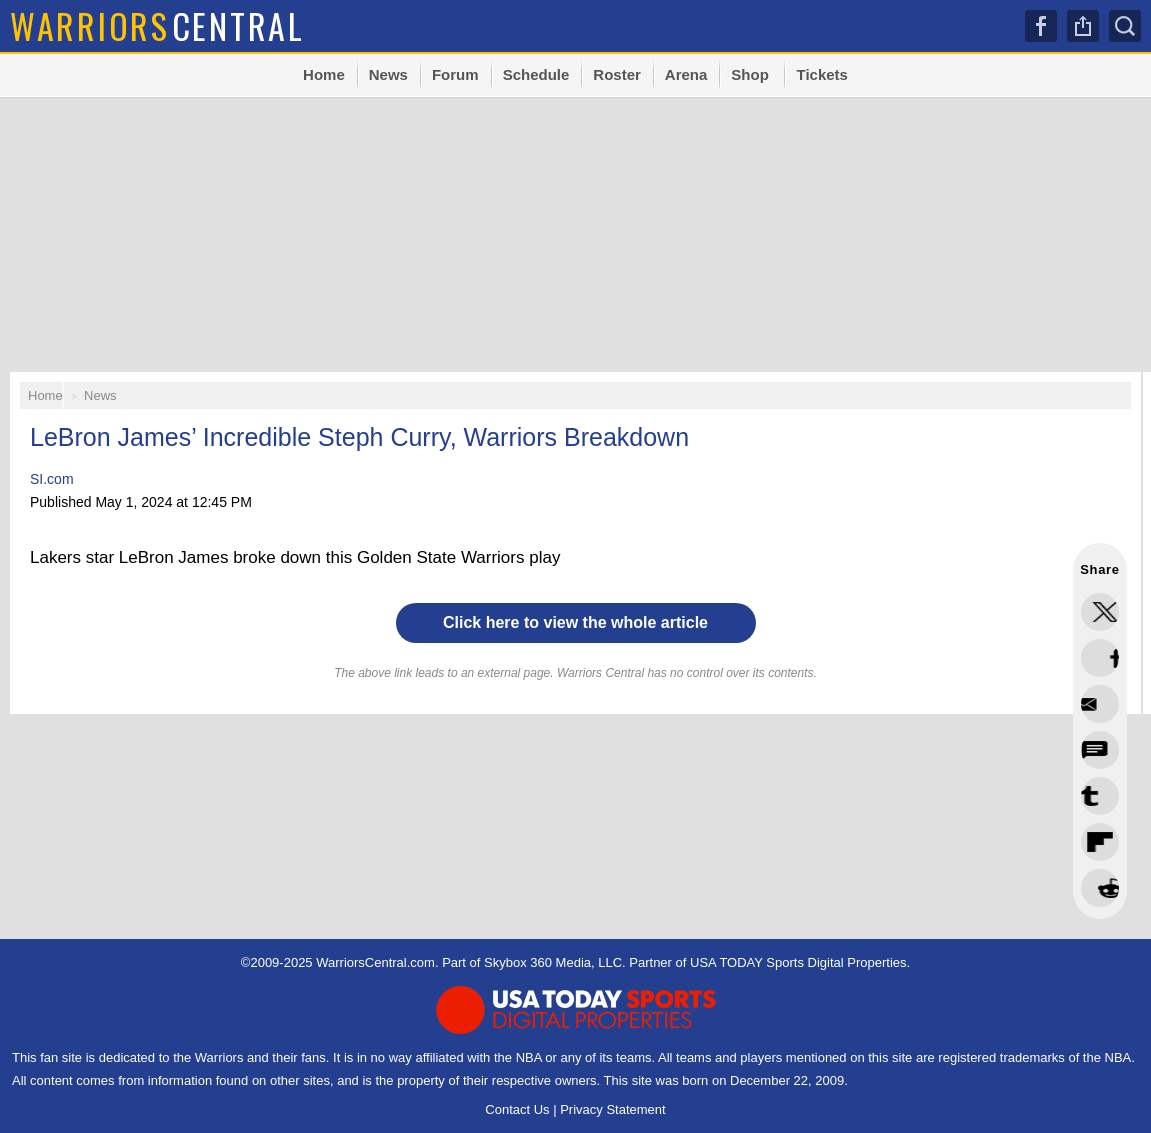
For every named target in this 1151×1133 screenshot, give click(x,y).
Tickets (821, 74)
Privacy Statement (613, 1109)
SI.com (52, 479)
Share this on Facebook (1100, 658)
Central (157, 25)
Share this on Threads (1100, 704)
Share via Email (1100, 888)
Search (1125, 26)
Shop (750, 74)
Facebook (1041, 26)
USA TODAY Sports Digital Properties (798, 962)
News (388, 74)
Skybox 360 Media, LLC (553, 962)
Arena (686, 74)
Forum (455, 74)
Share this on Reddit (1100, 842)
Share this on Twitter (1100, 612)
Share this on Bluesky (1100, 750)
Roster (617, 74)
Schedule (536, 74)
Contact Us (517, 1109)
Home (324, 74)
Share (1083, 26)
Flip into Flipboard (1100, 796)
